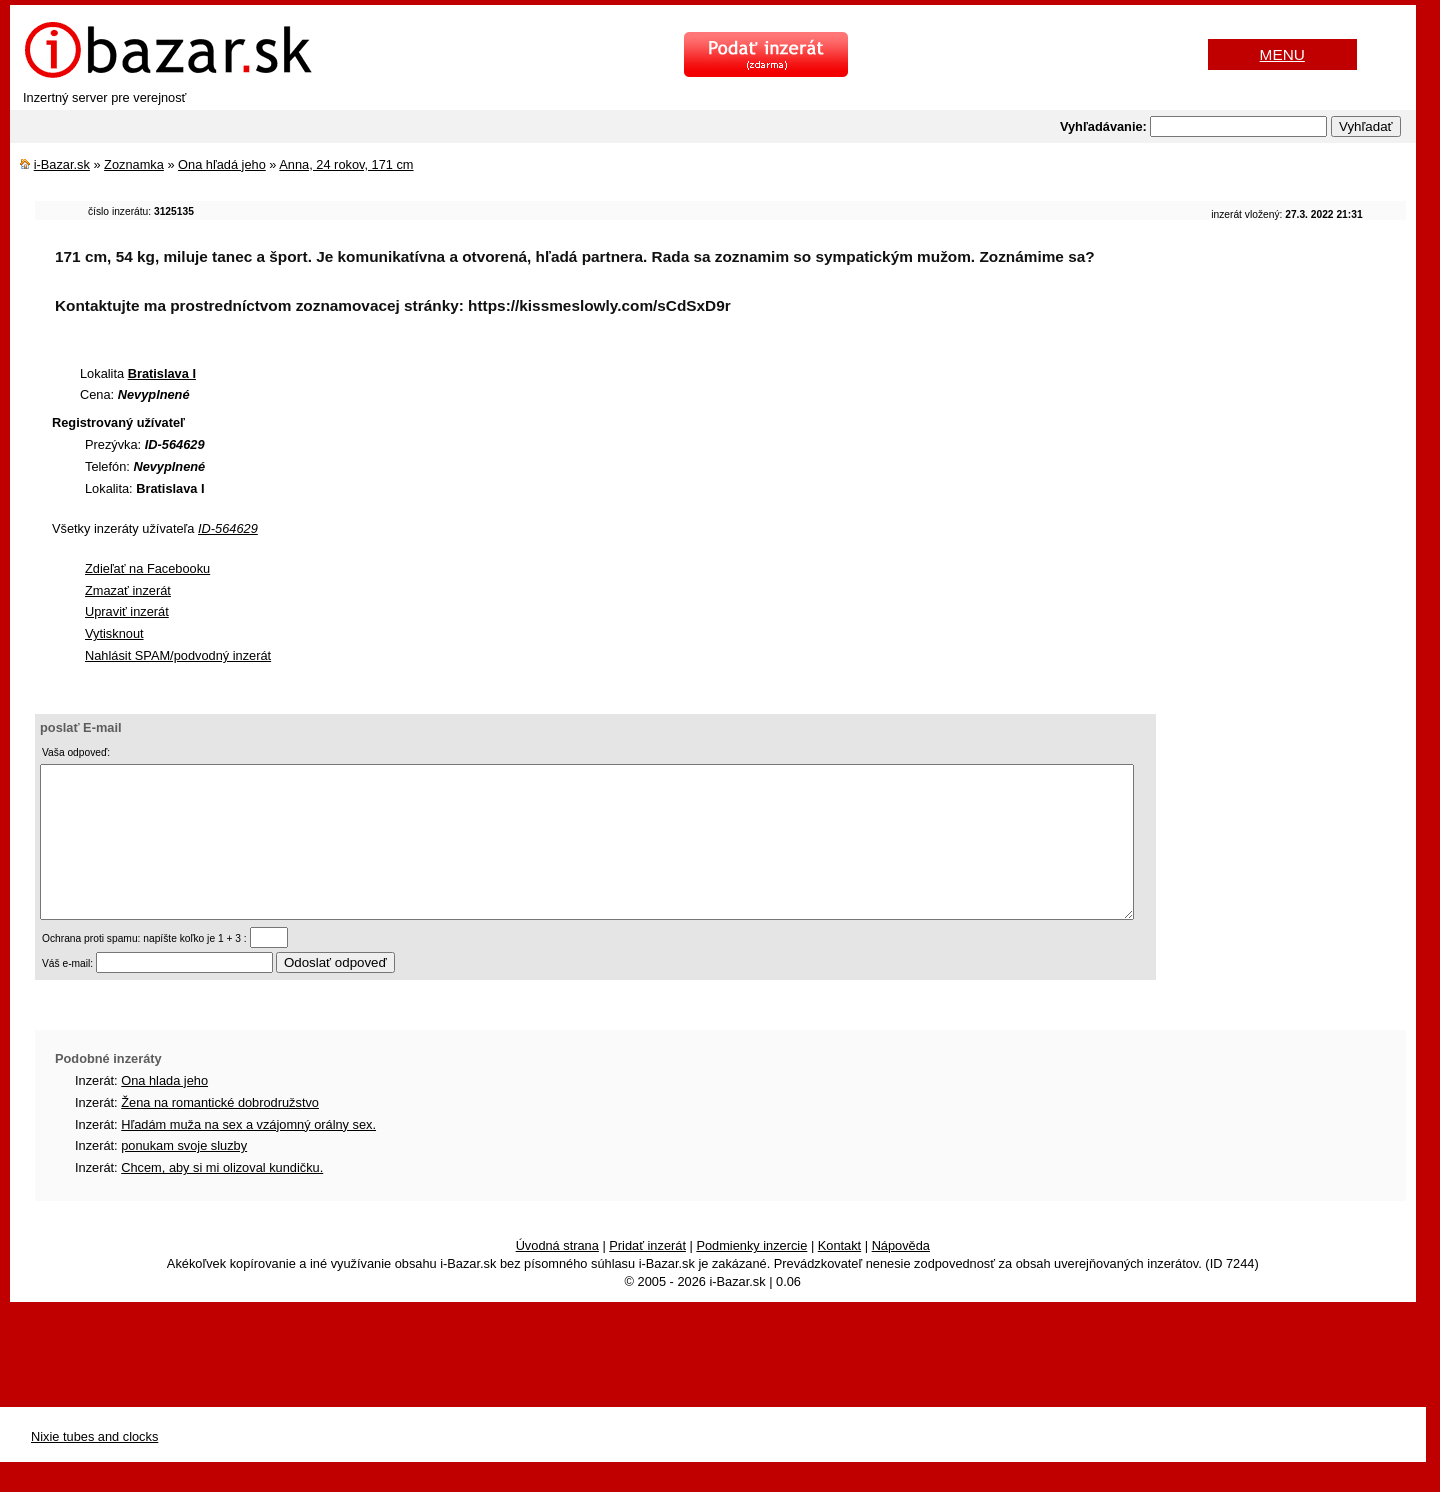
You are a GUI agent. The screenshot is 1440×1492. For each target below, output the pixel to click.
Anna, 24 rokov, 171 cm (346, 164)
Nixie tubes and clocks (94, 1466)
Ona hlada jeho (164, 1110)
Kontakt (839, 1275)
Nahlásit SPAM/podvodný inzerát (178, 655)
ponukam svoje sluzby (184, 1175)
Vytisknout (114, 633)
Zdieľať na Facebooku (147, 568)
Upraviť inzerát (127, 611)
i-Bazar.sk (62, 164)
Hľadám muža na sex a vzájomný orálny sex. (248, 1154)
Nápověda (901, 1275)
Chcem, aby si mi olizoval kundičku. (222, 1197)
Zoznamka (134, 164)
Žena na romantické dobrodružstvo (220, 1132)
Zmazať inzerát (128, 590)
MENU (1282, 54)
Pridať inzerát (647, 1275)
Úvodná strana (557, 1275)
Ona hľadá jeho (222, 164)
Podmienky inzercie (751, 1275)
